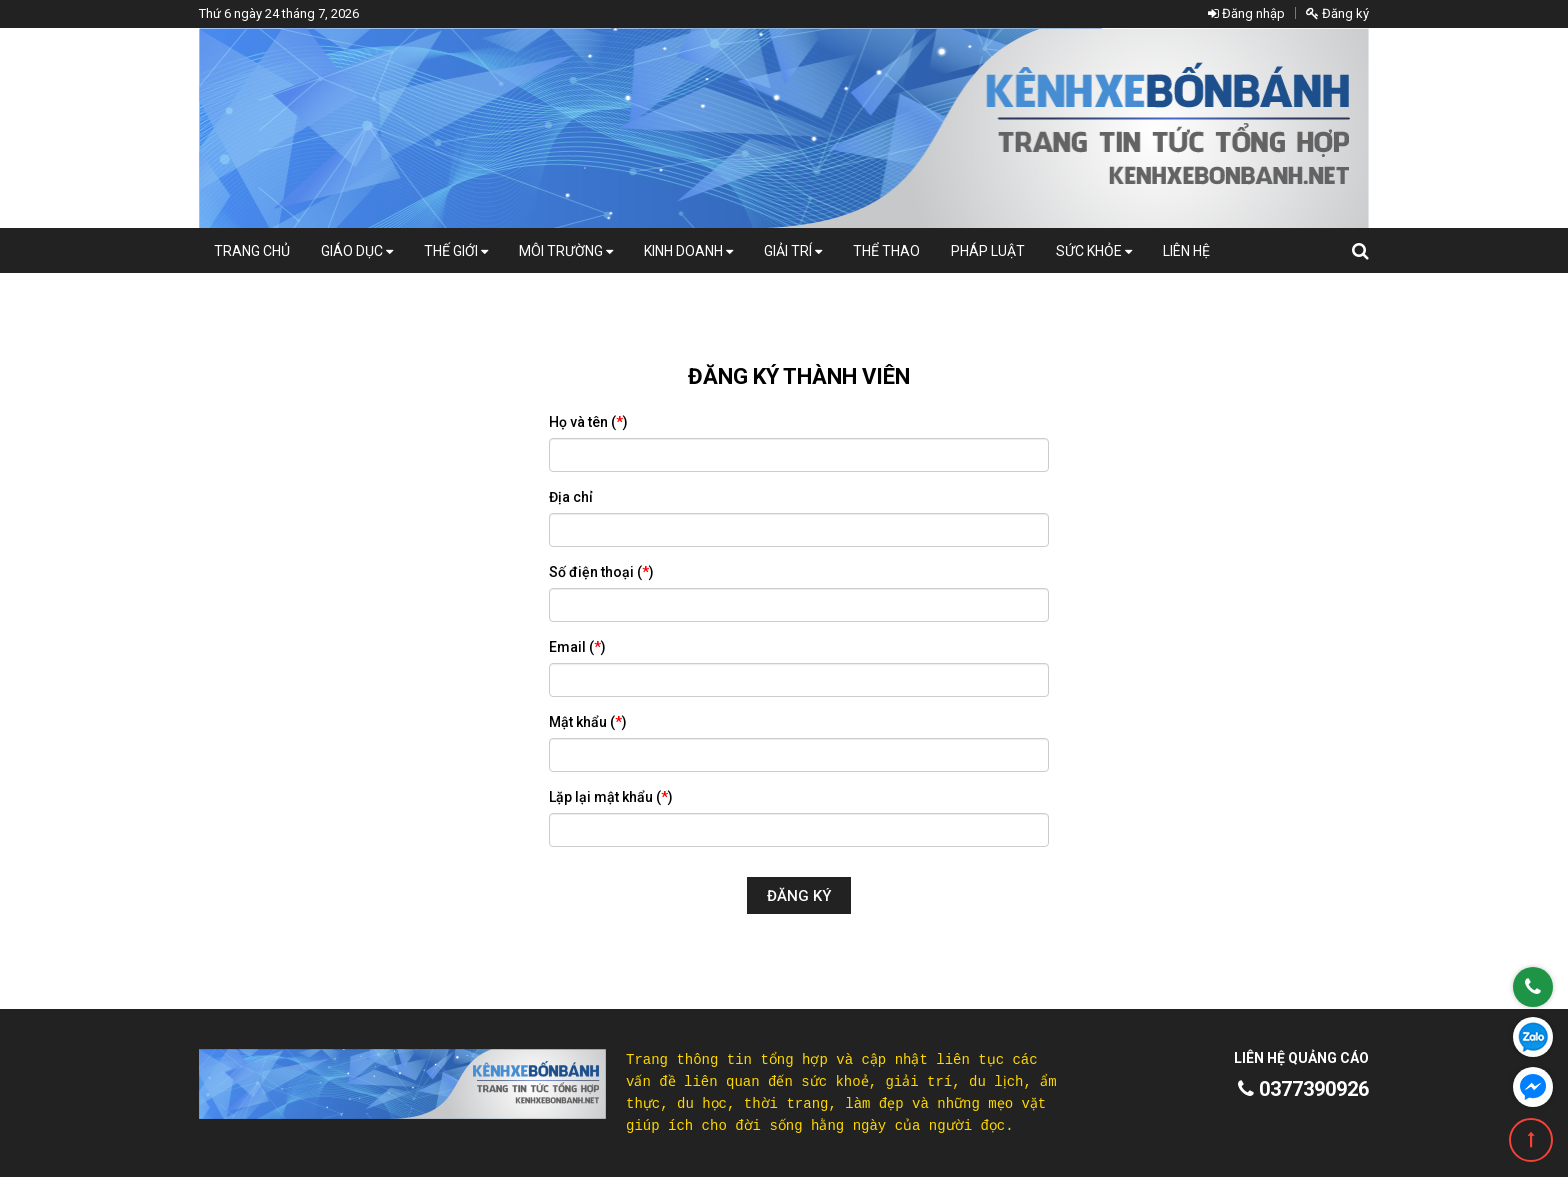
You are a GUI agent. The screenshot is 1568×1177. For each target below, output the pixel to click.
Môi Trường (566, 251)
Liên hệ (1186, 251)
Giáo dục (357, 251)
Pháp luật (988, 251)
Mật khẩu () (588, 722)
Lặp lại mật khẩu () (611, 797)
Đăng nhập (1246, 13)
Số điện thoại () (601, 572)
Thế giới (456, 251)
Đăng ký (1337, 13)
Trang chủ (252, 251)
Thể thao (886, 251)
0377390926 (1303, 1089)
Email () (577, 647)
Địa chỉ (571, 497)
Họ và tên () (588, 422)
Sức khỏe (1094, 251)
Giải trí (793, 251)
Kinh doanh (688, 251)
